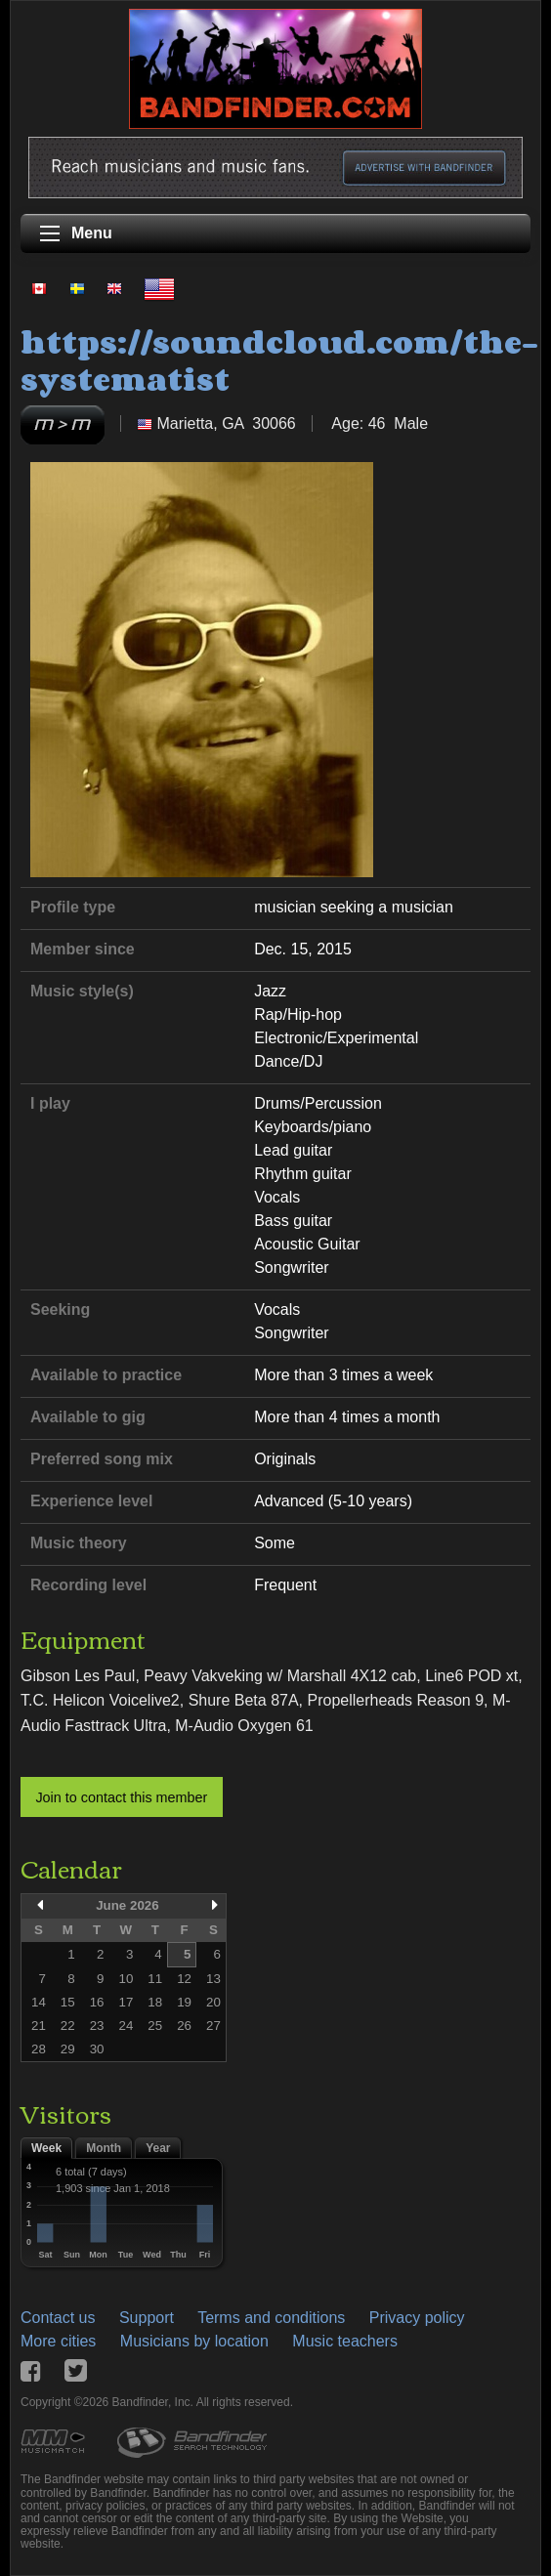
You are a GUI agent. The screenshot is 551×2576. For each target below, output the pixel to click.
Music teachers (345, 2341)
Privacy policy (417, 2317)
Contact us (58, 2317)
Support (146, 2317)
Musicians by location (194, 2341)
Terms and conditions (271, 2317)
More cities (58, 2341)
